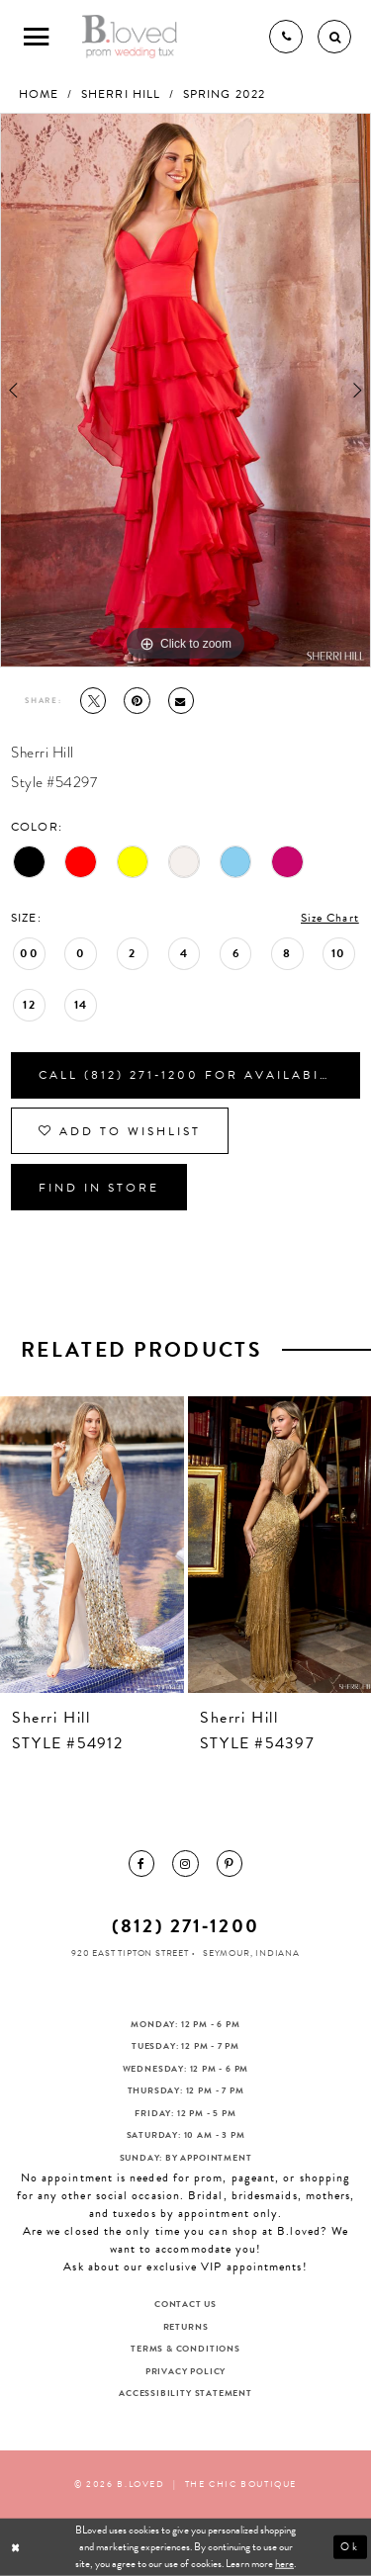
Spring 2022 (224, 94)
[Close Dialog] (17, 2547)
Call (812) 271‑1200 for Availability (196, 1075)
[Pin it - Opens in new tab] (136, 700)
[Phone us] (286, 36)
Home (38, 94)
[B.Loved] (130, 36)
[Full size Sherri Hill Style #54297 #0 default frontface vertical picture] (185, 390)
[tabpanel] (185, 390)
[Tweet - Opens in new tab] (93, 700)
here (284, 2562)
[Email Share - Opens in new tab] (181, 700)
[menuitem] (141, 1863)
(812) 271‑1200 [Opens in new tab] (185, 1925)
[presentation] (92, 1544)
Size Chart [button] (330, 918)
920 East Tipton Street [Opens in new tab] (130, 1953)
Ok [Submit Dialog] (350, 2546)
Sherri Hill (120, 94)
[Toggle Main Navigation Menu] (36, 36)
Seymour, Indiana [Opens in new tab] (251, 1953)
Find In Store (99, 1188)
